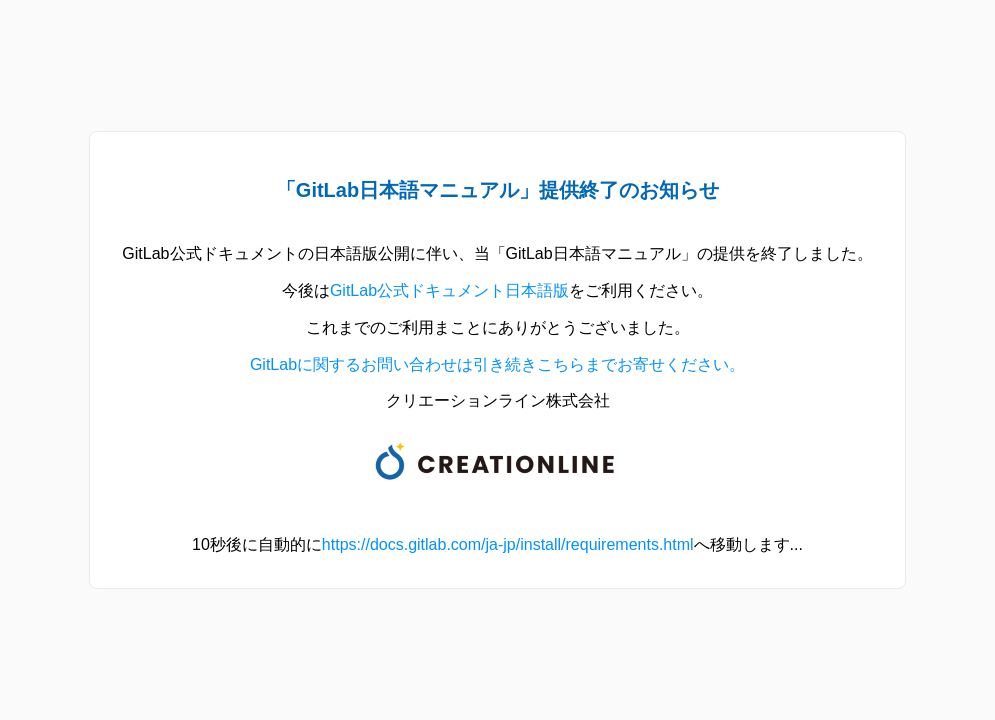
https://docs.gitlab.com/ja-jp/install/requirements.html (508, 544)
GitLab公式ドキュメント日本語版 (449, 290)
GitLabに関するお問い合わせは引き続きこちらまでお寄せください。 (497, 364)
